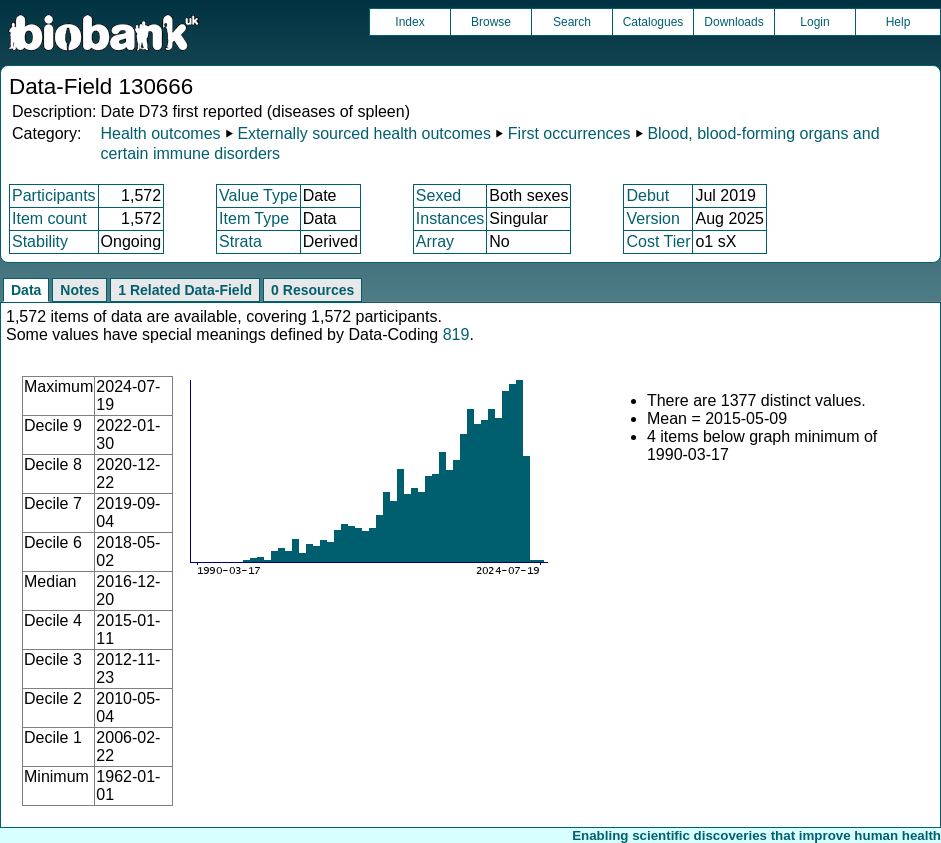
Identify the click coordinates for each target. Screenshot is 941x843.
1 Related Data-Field (185, 290)
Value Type (258, 195)
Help (898, 22)
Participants (54, 195)
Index (409, 22)
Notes (79, 290)
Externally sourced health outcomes (363, 133)
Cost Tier (658, 241)
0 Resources (312, 290)
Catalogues (653, 22)
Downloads (733, 22)
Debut (647, 195)
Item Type (254, 218)
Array (435, 241)
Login (814, 22)
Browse (491, 22)
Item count (49, 218)
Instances (450, 218)
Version (652, 218)
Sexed (438, 195)
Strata (240, 241)
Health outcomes (160, 133)
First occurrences (569, 133)
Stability (40, 241)
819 (456, 334)
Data (26, 290)
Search (572, 22)
